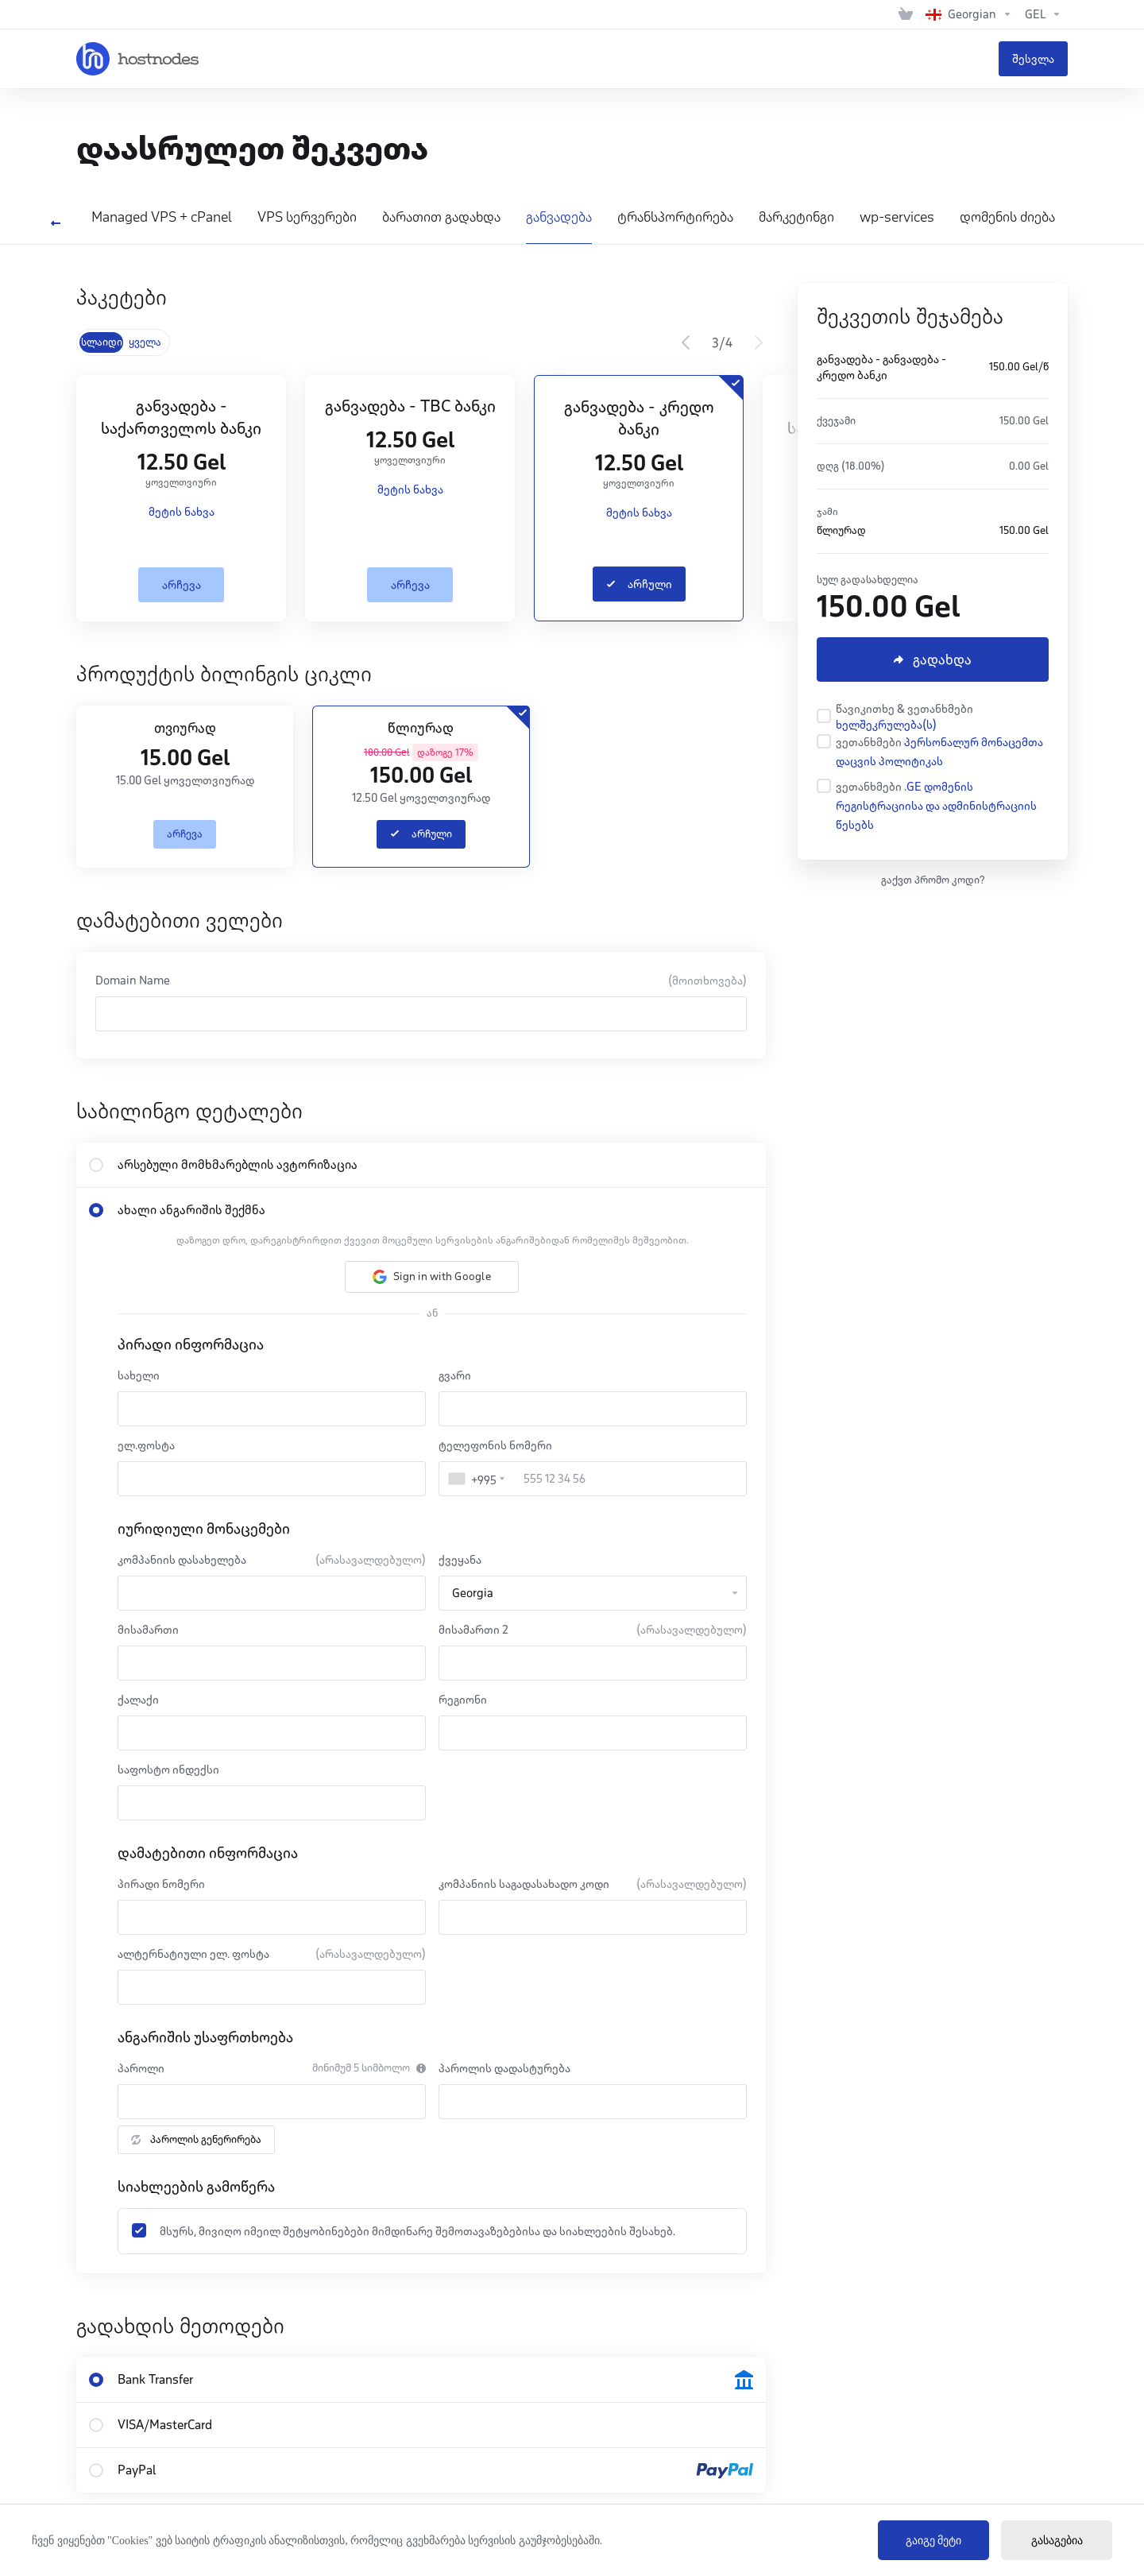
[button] (432, 1277)
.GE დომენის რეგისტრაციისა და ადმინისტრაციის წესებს (936, 805)
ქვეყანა (460, 1560)
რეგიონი (463, 1699)
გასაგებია (1057, 2541)
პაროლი (141, 2068)
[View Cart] (905, 14)
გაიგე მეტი (934, 2541)
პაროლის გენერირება (196, 2139)
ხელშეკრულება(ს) (886, 724)
